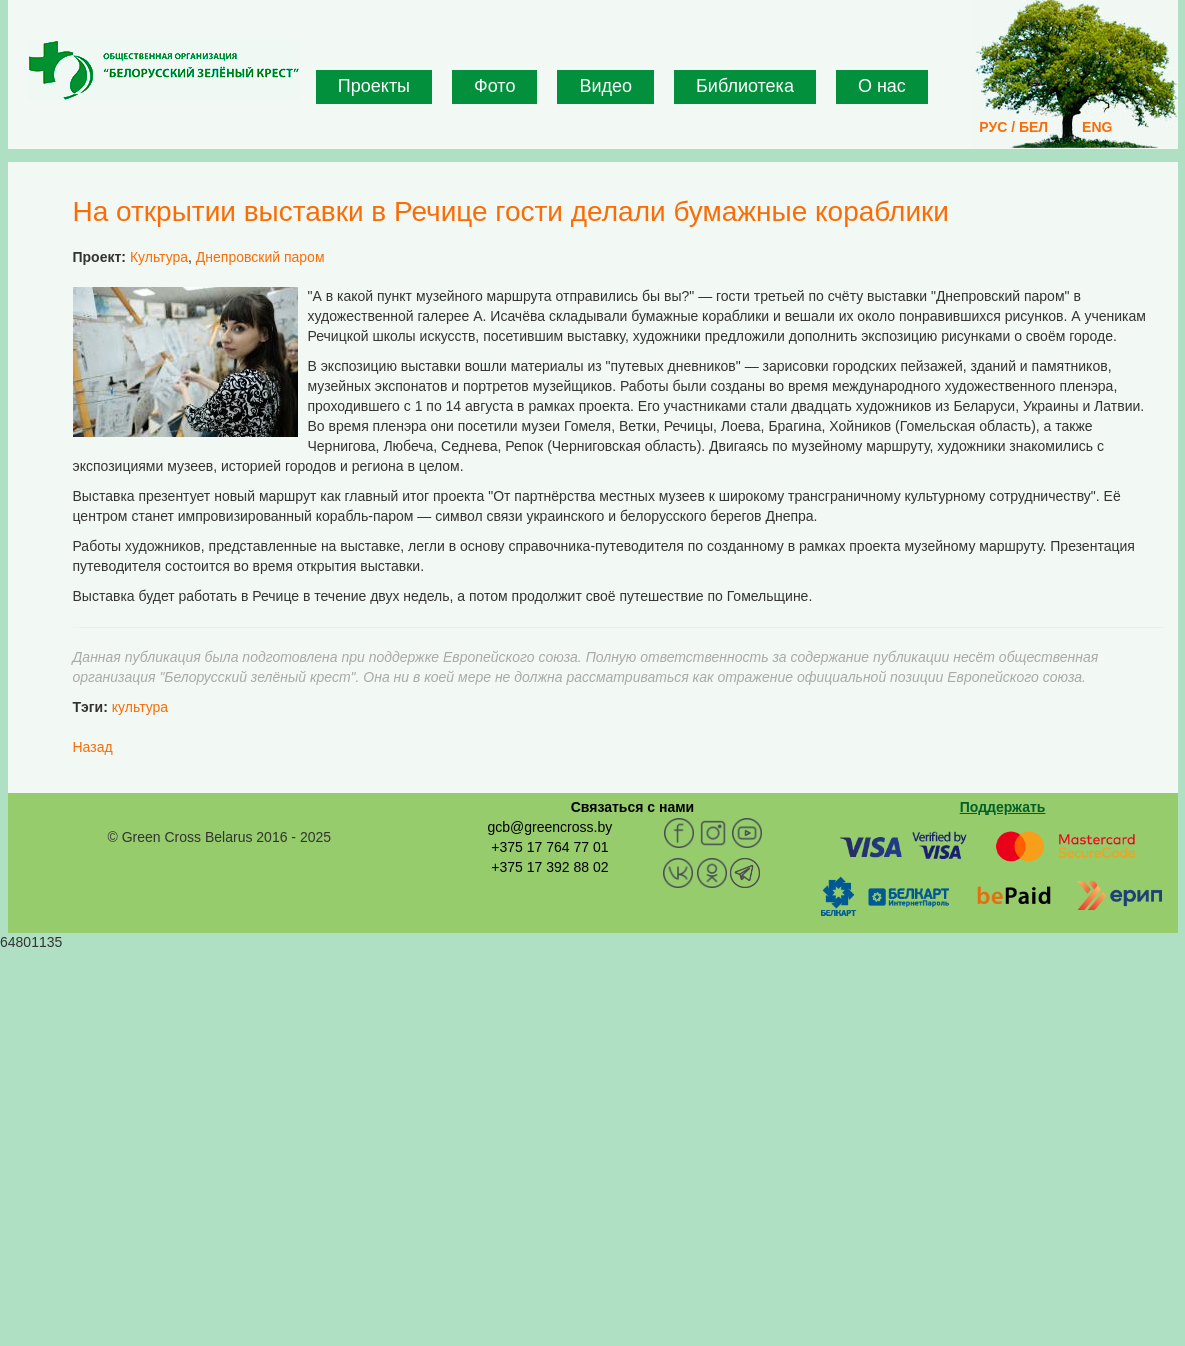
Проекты (374, 86)
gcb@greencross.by (549, 827)
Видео (605, 86)
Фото (494, 86)
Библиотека (745, 86)
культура (140, 707)
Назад (93, 747)
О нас (882, 86)
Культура (159, 257)
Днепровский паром (260, 257)
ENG (1097, 127)
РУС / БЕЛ (1013, 127)
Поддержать (1003, 807)
